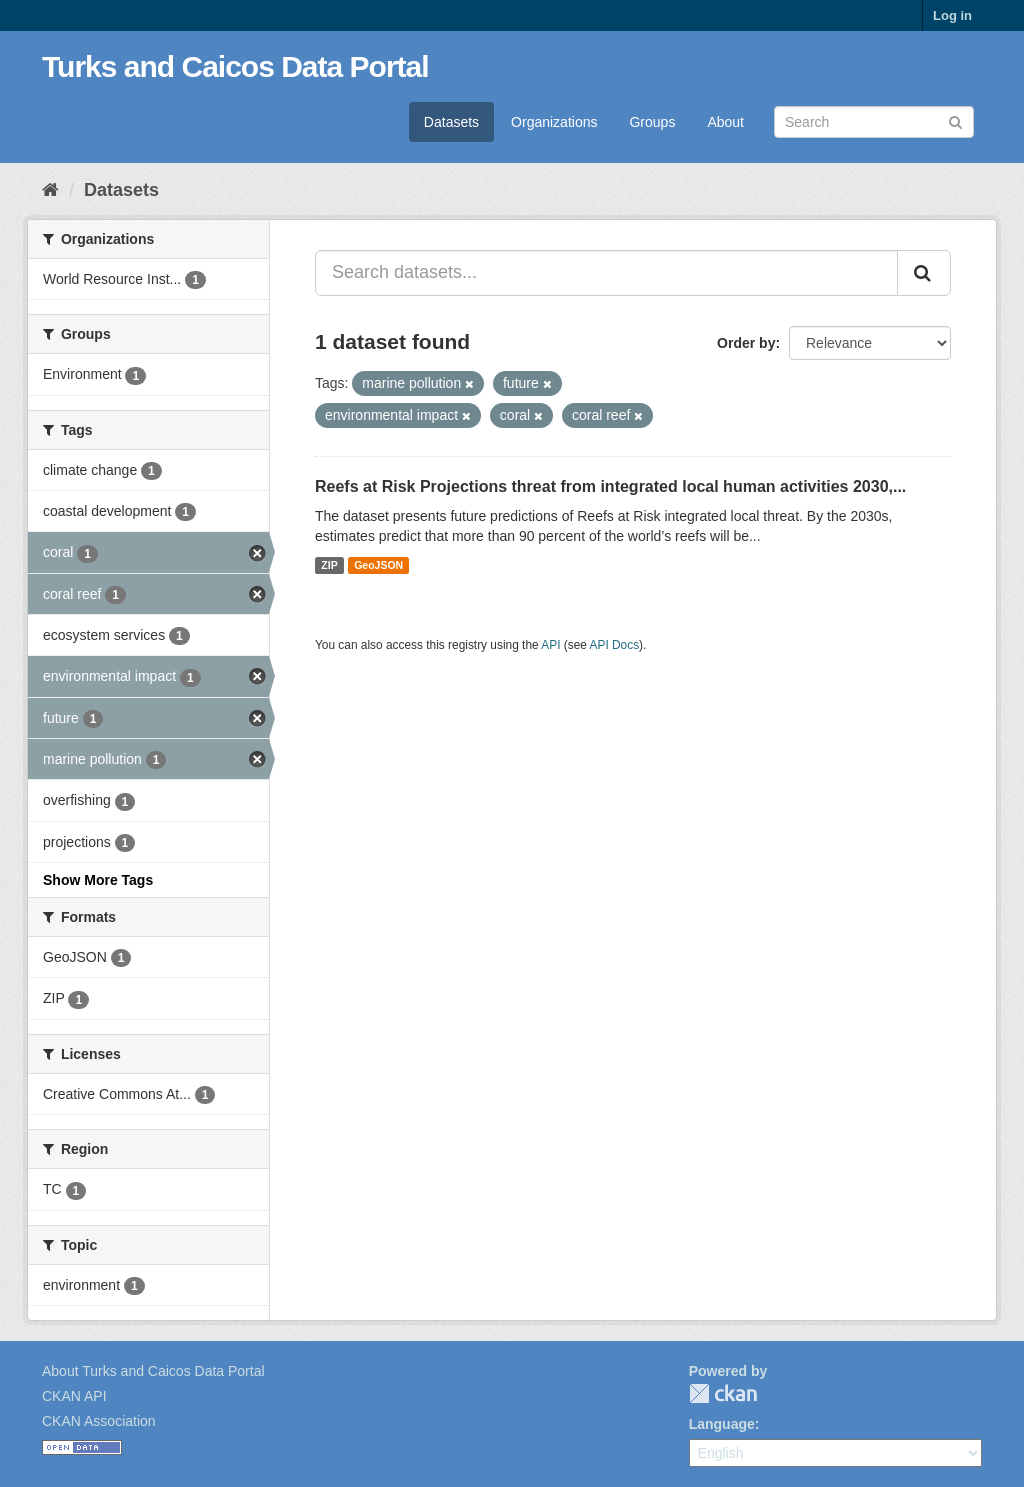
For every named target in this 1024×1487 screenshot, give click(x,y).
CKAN (723, 1393)
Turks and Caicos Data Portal (235, 66)
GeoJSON (378, 565)
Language (722, 1424)
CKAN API (74, 1396)
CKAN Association (99, 1421)
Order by (746, 343)
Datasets (451, 122)
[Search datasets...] (606, 273)
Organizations (554, 122)
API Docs (615, 645)
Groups (652, 122)
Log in (952, 15)
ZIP (329, 565)
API (550, 645)
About (725, 122)
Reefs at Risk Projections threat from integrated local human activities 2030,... (610, 486)
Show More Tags (98, 880)
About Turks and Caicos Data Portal (153, 1371)
